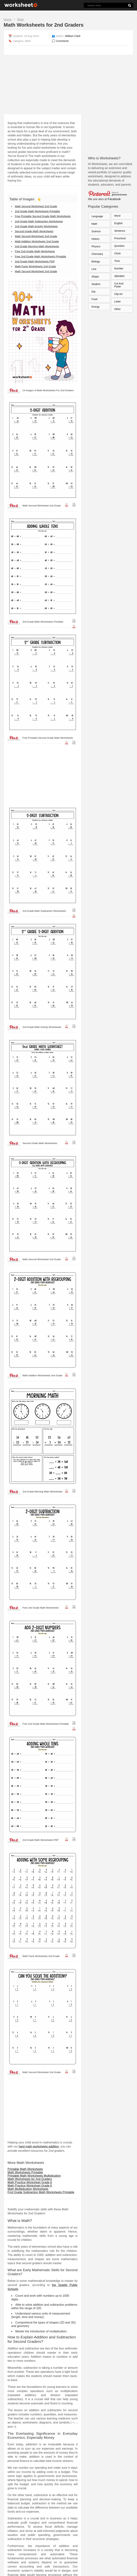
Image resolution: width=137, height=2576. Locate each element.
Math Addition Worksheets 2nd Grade (37, 241)
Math (20, 19)
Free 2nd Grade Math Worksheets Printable (40, 256)
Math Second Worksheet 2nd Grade (36, 206)
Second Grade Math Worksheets (34, 231)
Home (8, 19)
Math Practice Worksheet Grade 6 (30, 2182)
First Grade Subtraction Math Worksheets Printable (41, 2192)
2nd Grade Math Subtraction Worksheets (39, 221)
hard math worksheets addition (39, 2146)
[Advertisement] (68, 84)
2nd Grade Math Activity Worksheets (36, 226)
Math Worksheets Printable (25, 2172)
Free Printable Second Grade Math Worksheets (43, 216)
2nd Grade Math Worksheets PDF (35, 261)
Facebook (114, 199)
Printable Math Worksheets (25, 2169)
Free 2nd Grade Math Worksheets (35, 251)
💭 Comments (60, 41)
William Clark (73, 36)
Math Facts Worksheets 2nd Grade (35, 266)
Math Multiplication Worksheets (28, 2188)
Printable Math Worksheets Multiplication (34, 2175)
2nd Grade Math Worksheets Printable (37, 211)
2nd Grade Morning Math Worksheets (37, 246)
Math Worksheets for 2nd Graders (30, 2179)
